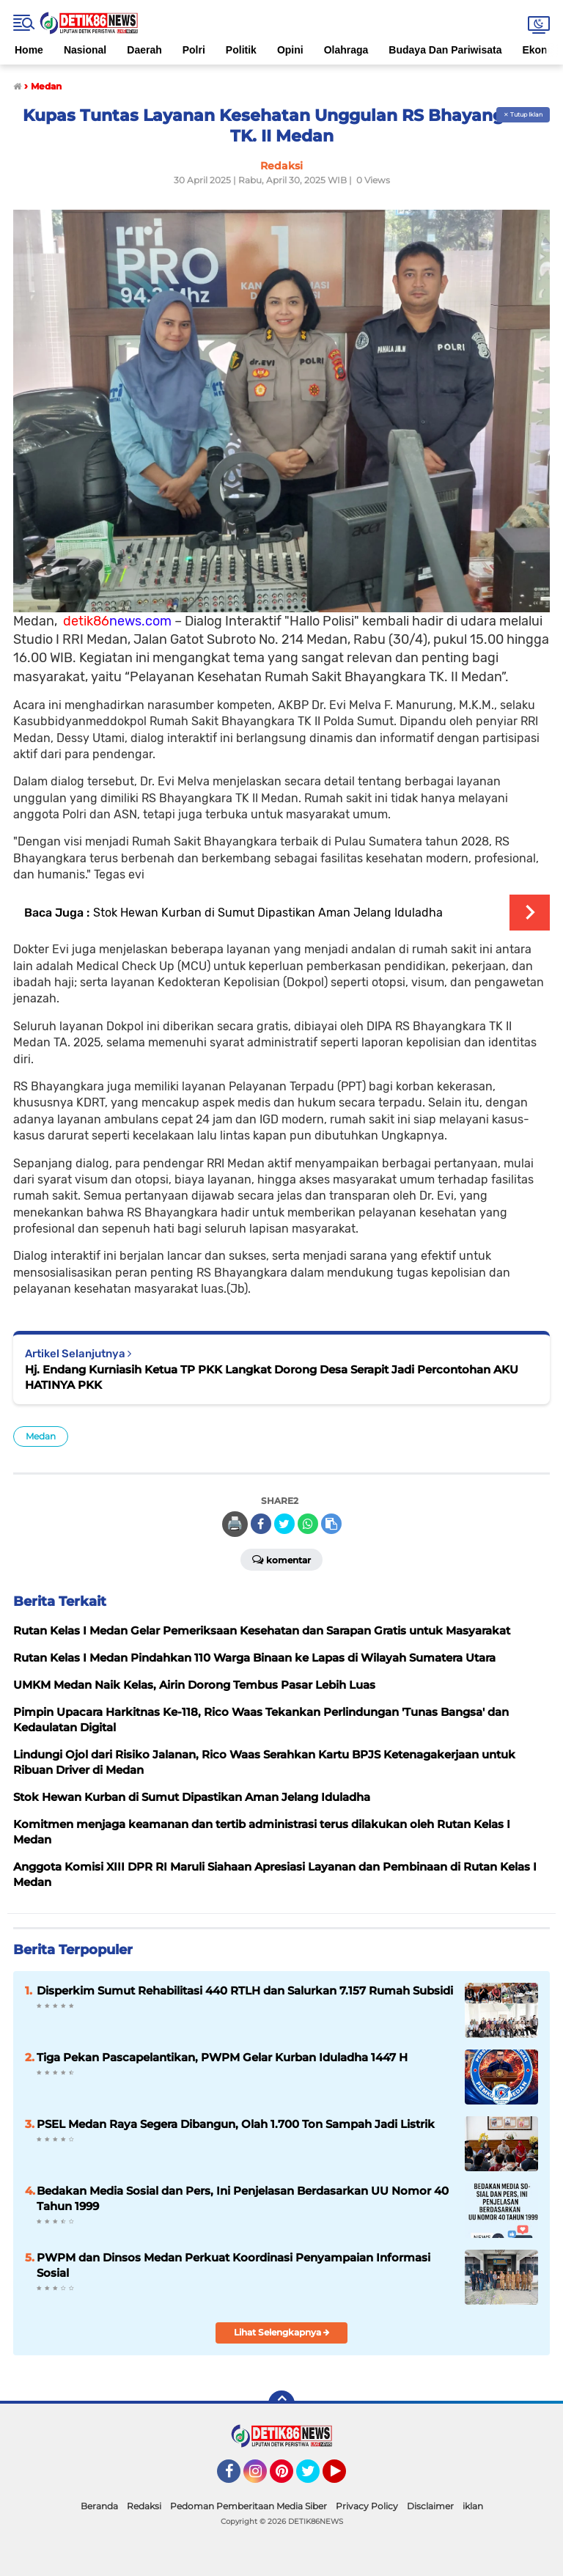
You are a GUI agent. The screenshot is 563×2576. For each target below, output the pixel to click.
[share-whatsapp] (308, 1523)
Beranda (99, 2505)
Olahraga (346, 50)
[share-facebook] (261, 1523)
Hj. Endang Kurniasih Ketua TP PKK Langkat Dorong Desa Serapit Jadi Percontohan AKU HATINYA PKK (271, 1377)
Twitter (314, 2477)
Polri (194, 50)
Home (29, 50)
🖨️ (235, 1524)
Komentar (281, 1559)
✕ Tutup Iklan (523, 114)
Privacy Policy (367, 2505)
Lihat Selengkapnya (282, 2332)
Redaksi (144, 2505)
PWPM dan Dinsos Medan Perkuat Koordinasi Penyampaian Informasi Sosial (233, 2265)
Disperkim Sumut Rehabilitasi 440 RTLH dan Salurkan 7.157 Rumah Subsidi (245, 1990)
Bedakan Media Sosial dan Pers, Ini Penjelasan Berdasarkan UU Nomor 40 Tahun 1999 (243, 2198)
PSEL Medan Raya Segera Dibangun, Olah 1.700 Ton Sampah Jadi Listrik (236, 2124)
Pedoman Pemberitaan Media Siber (248, 2505)
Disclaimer (430, 2505)
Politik (241, 50)
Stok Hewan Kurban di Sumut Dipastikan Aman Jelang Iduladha (268, 913)
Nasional (85, 50)
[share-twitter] (284, 1523)
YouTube (345, 2477)
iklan (473, 2505)
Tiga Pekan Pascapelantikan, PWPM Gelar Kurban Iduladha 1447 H (222, 2057)
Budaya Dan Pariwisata (445, 50)
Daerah (144, 50)
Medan (41, 1436)
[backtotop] (281, 2403)
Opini (290, 50)
